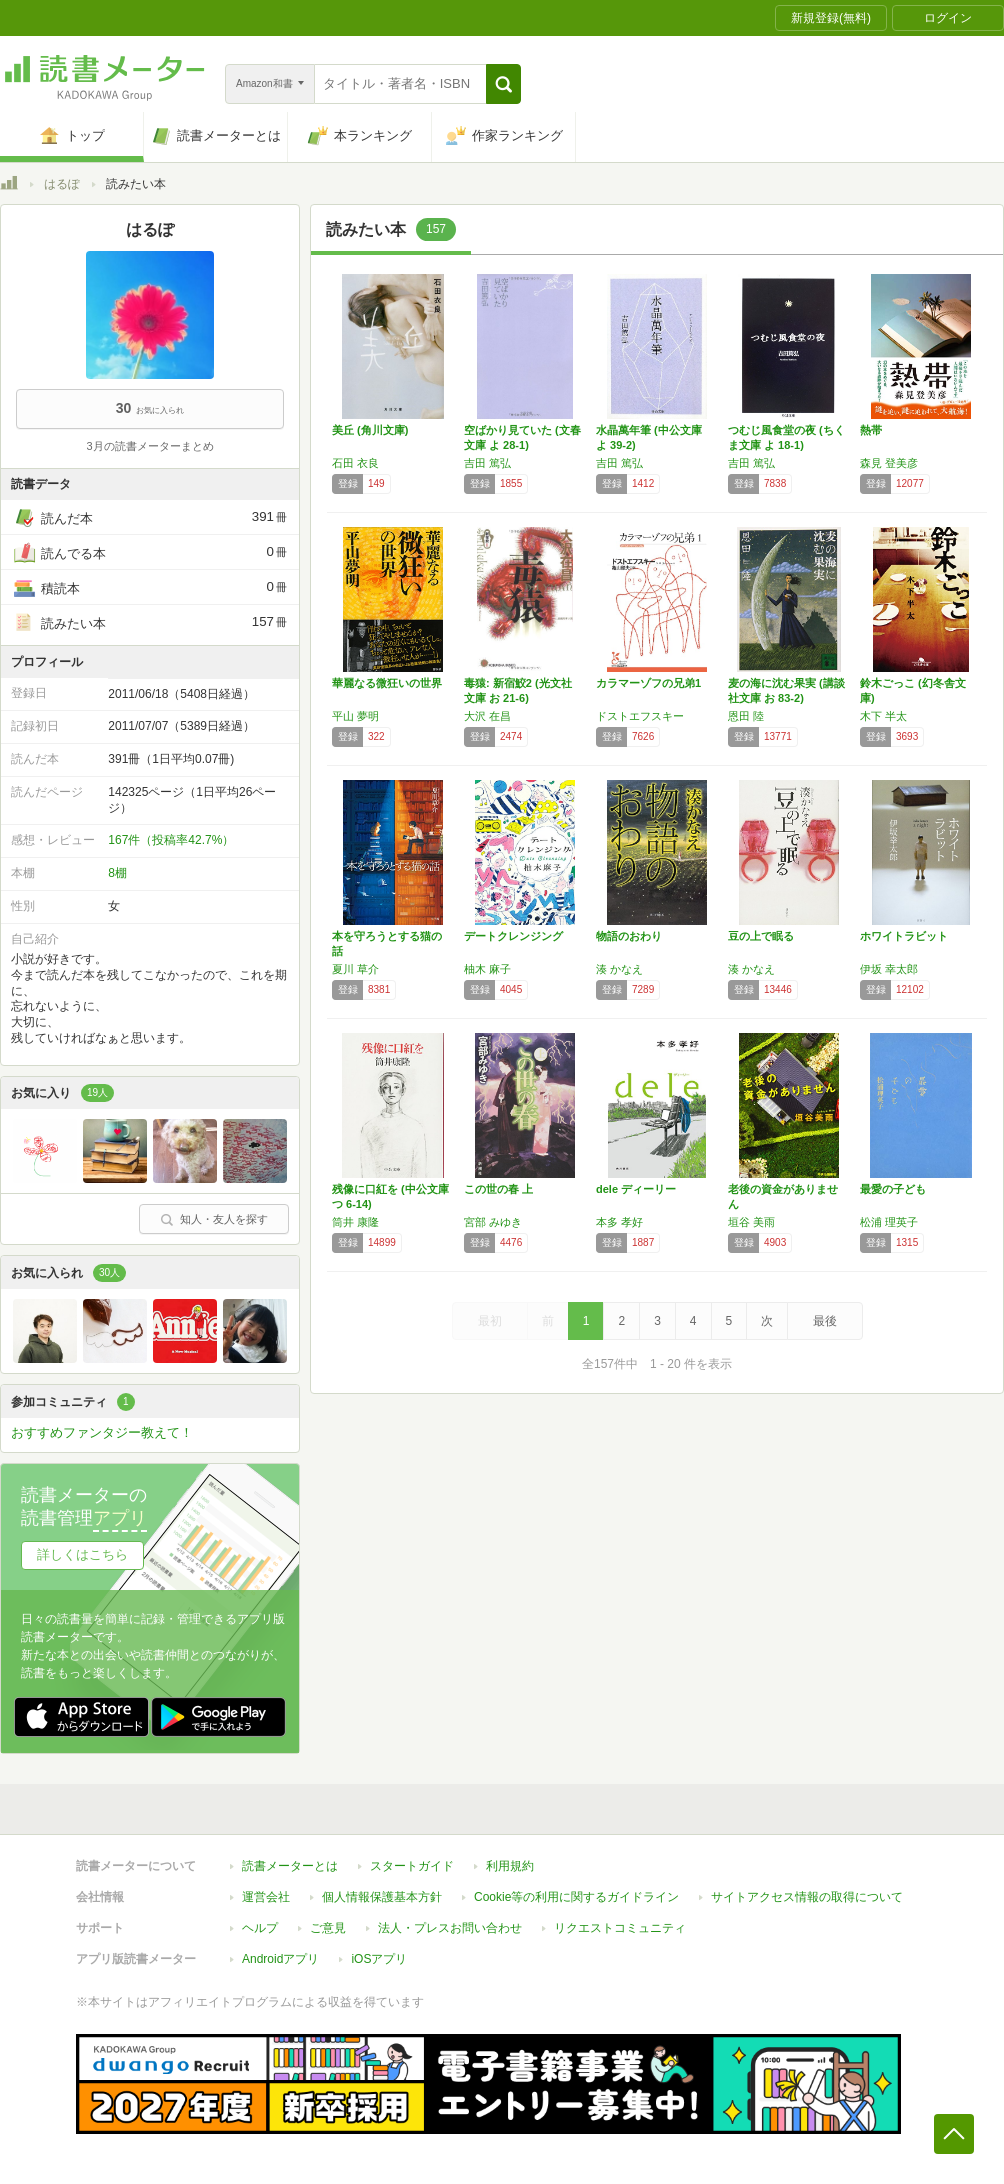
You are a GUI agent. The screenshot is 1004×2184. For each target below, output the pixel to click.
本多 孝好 (619, 1222)
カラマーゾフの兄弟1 (648, 683)
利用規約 (510, 1866)
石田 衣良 (355, 463)
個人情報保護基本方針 (382, 1897)
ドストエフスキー (640, 716)
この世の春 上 (498, 1189)
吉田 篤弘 (487, 463)
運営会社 (266, 1897)
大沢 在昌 (487, 716)
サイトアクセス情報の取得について (807, 1897)
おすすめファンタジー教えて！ (102, 1432)
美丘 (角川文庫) (370, 430)
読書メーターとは (290, 1866)
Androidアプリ (280, 1959)
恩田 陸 (746, 716)
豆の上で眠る (761, 936)
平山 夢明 (355, 716)
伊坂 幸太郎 (889, 969)
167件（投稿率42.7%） (171, 840)
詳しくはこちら (82, 1554)
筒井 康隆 (355, 1222)
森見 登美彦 (889, 463)
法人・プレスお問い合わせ (450, 1928)
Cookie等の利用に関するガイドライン (576, 1897)
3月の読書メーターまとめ (149, 446)
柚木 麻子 (487, 969)
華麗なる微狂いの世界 (387, 683)
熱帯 (871, 430)
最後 (825, 1321)
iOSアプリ (379, 1959)
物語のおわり (629, 936)
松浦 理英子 (889, 1222)
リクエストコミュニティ (620, 1928)
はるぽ (62, 184)
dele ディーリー (636, 1189)
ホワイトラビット (904, 936)
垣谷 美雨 (751, 1222)
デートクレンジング (513, 936)
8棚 (117, 873)
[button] (503, 84)
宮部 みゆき (493, 1222)
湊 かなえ (619, 969)
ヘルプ (260, 1928)
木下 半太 (883, 716)
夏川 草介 (355, 969)
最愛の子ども (893, 1189)
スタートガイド (412, 1866)
